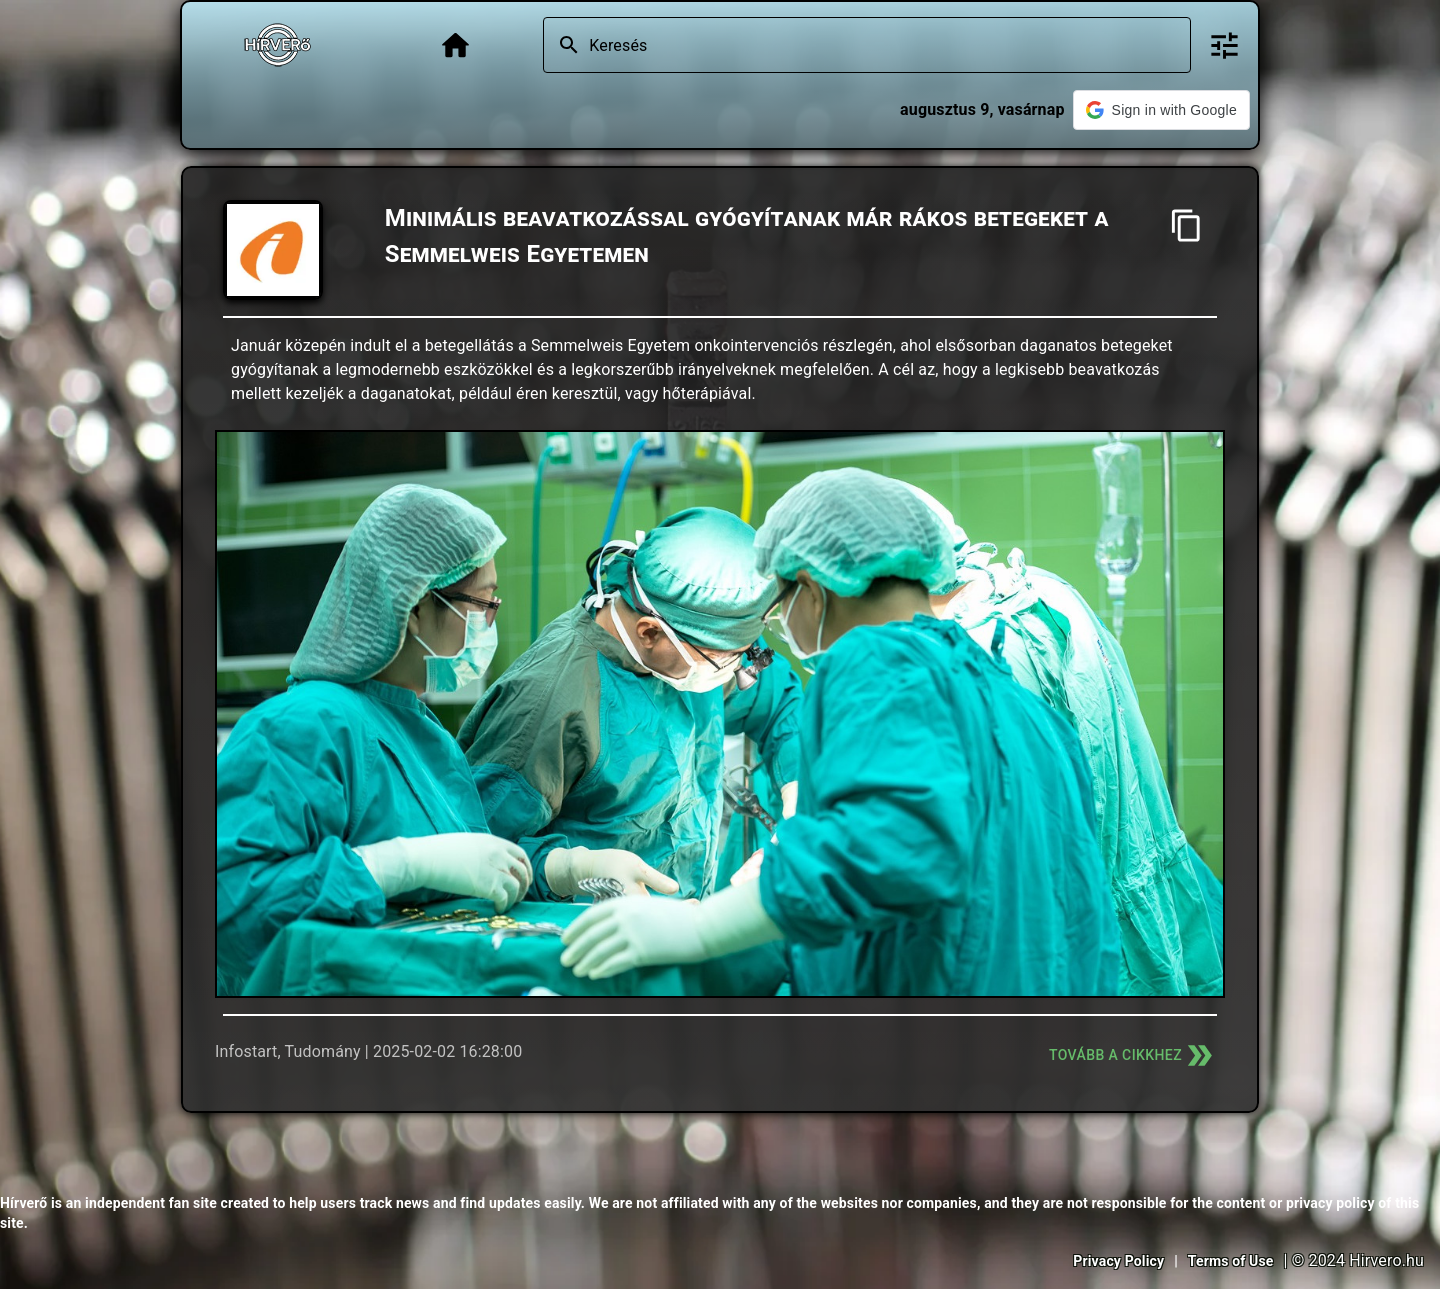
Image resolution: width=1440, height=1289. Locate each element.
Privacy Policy (1118, 1261)
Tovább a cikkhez (1133, 1055)
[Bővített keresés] (1224, 45)
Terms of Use (1231, 1261)
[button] (1161, 110)
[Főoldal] (455, 45)
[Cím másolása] (1186, 225)
